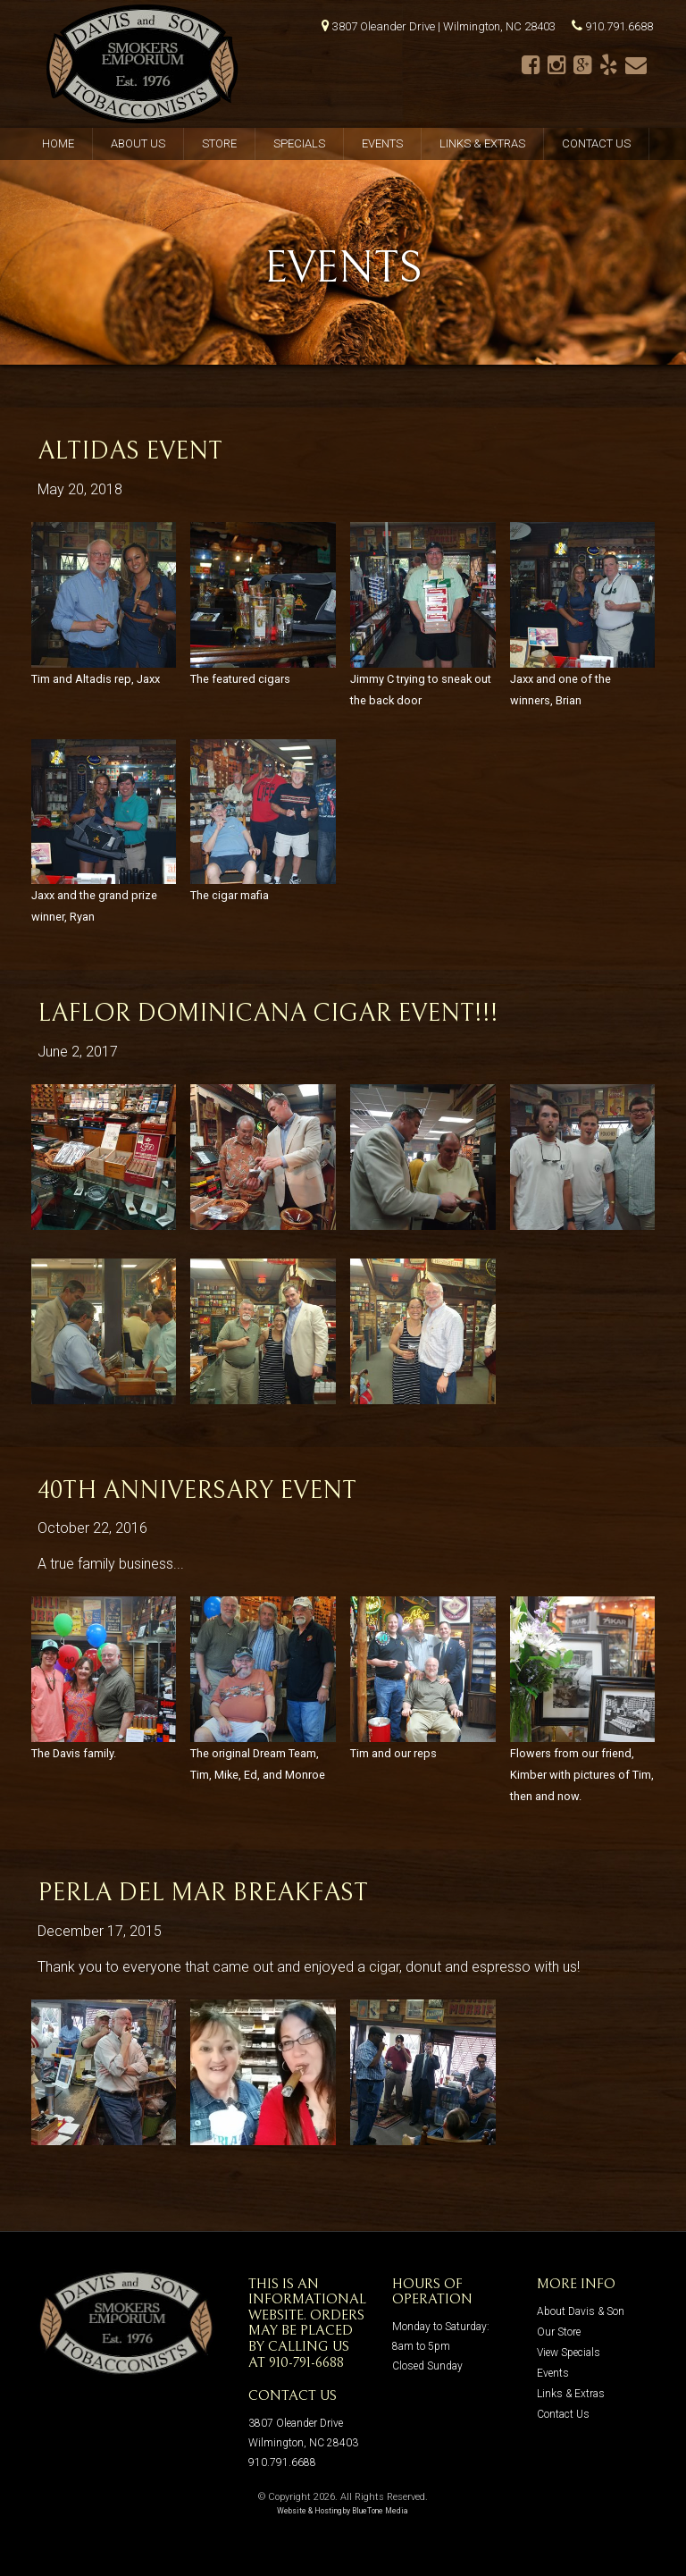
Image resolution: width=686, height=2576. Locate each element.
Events (382, 143)
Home (58, 143)
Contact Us (596, 143)
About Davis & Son (580, 2311)
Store (219, 143)
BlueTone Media (380, 2510)
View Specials (568, 2352)
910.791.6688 (619, 26)
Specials (299, 143)
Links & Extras (482, 143)
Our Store (559, 2332)
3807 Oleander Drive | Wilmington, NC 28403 (444, 26)
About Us (138, 143)
